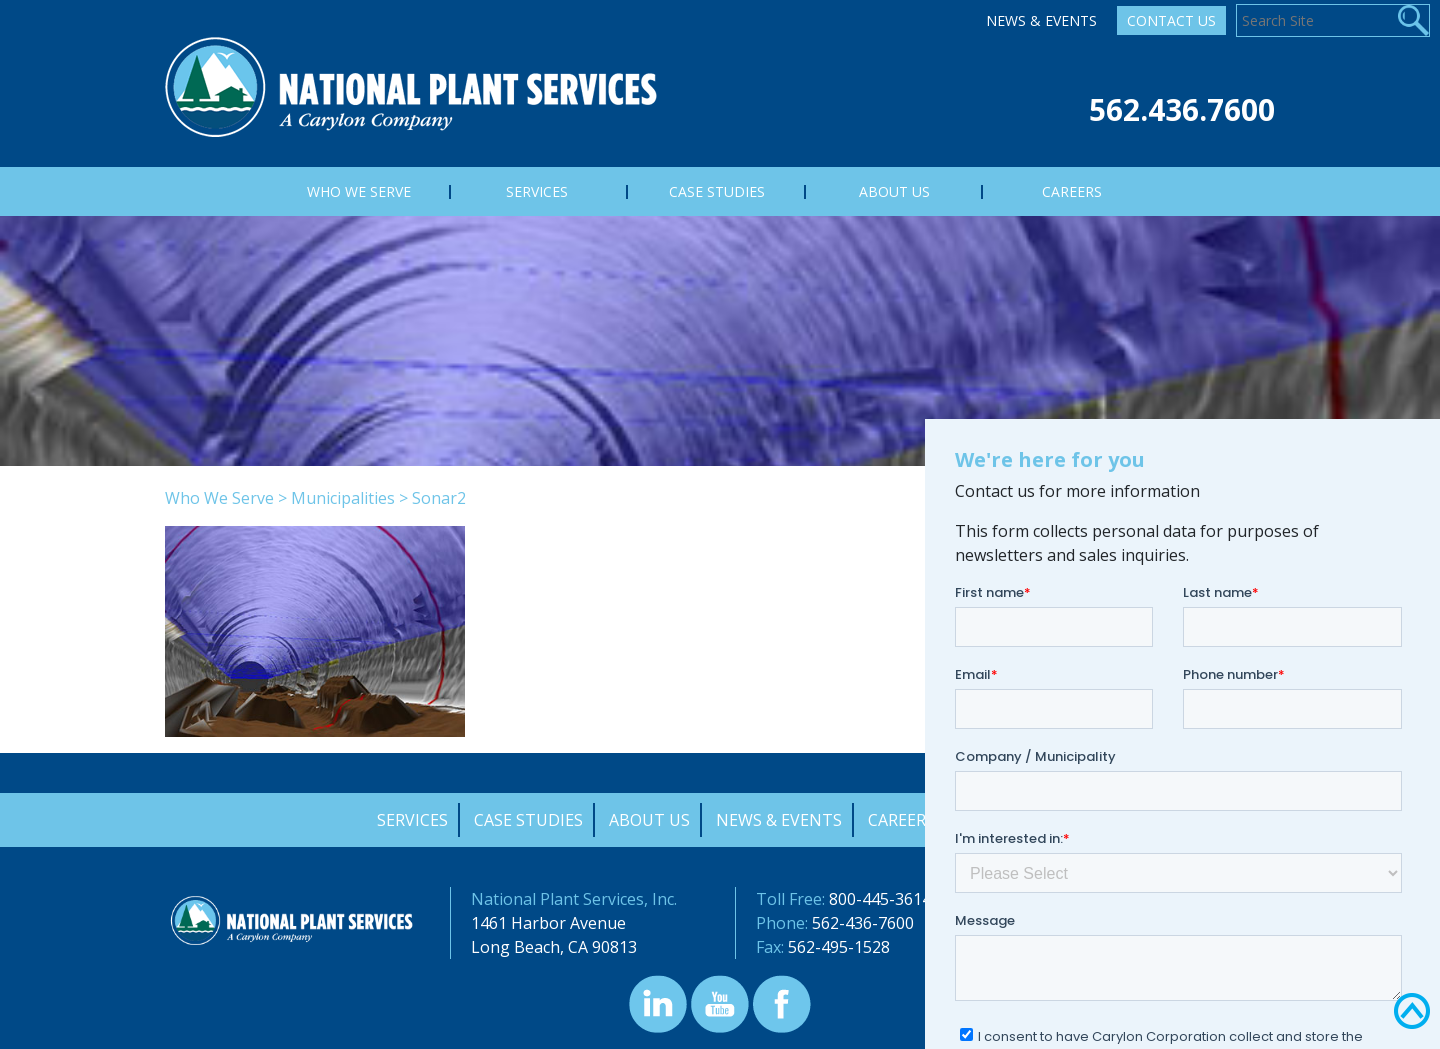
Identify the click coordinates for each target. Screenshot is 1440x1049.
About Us (649, 820)
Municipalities (343, 498)
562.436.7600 (1182, 109)
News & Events (1041, 20)
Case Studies (528, 820)
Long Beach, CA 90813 (554, 947)
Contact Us (1171, 20)
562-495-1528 (839, 947)
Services (412, 820)
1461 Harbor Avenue (548, 923)
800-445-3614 (880, 899)
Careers (901, 820)
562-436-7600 (863, 923)
